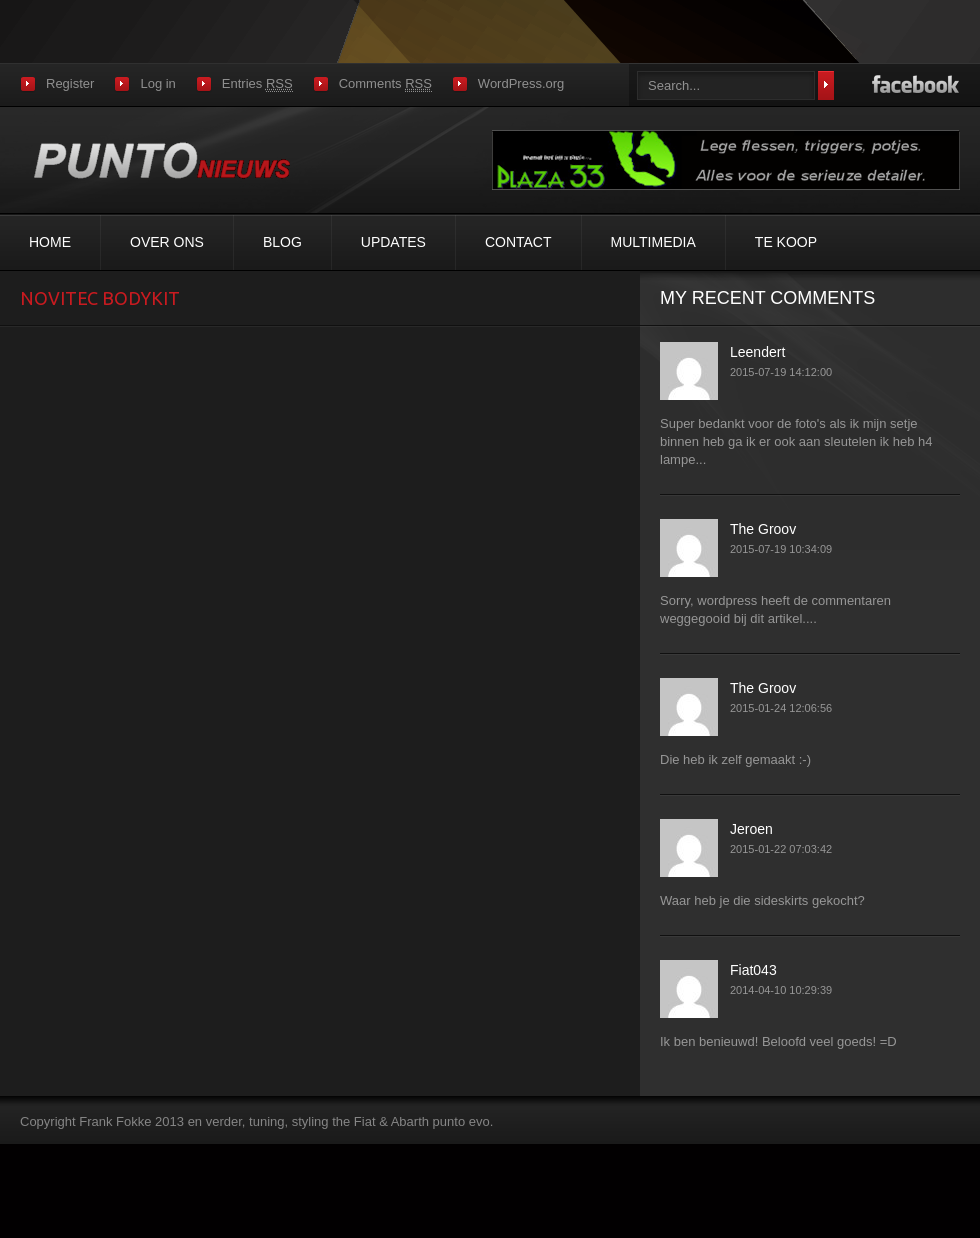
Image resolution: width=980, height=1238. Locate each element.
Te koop (786, 242)
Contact (518, 242)
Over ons (167, 242)
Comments (385, 84)
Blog (282, 242)
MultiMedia (653, 242)
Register (70, 83)
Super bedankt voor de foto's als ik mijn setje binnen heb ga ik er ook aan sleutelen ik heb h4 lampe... (796, 441)
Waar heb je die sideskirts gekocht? (762, 900)
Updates (393, 242)
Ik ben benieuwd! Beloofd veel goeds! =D (778, 1041)
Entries (257, 84)
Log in (157, 83)
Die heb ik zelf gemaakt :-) (735, 759)
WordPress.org (521, 83)
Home (50, 242)
